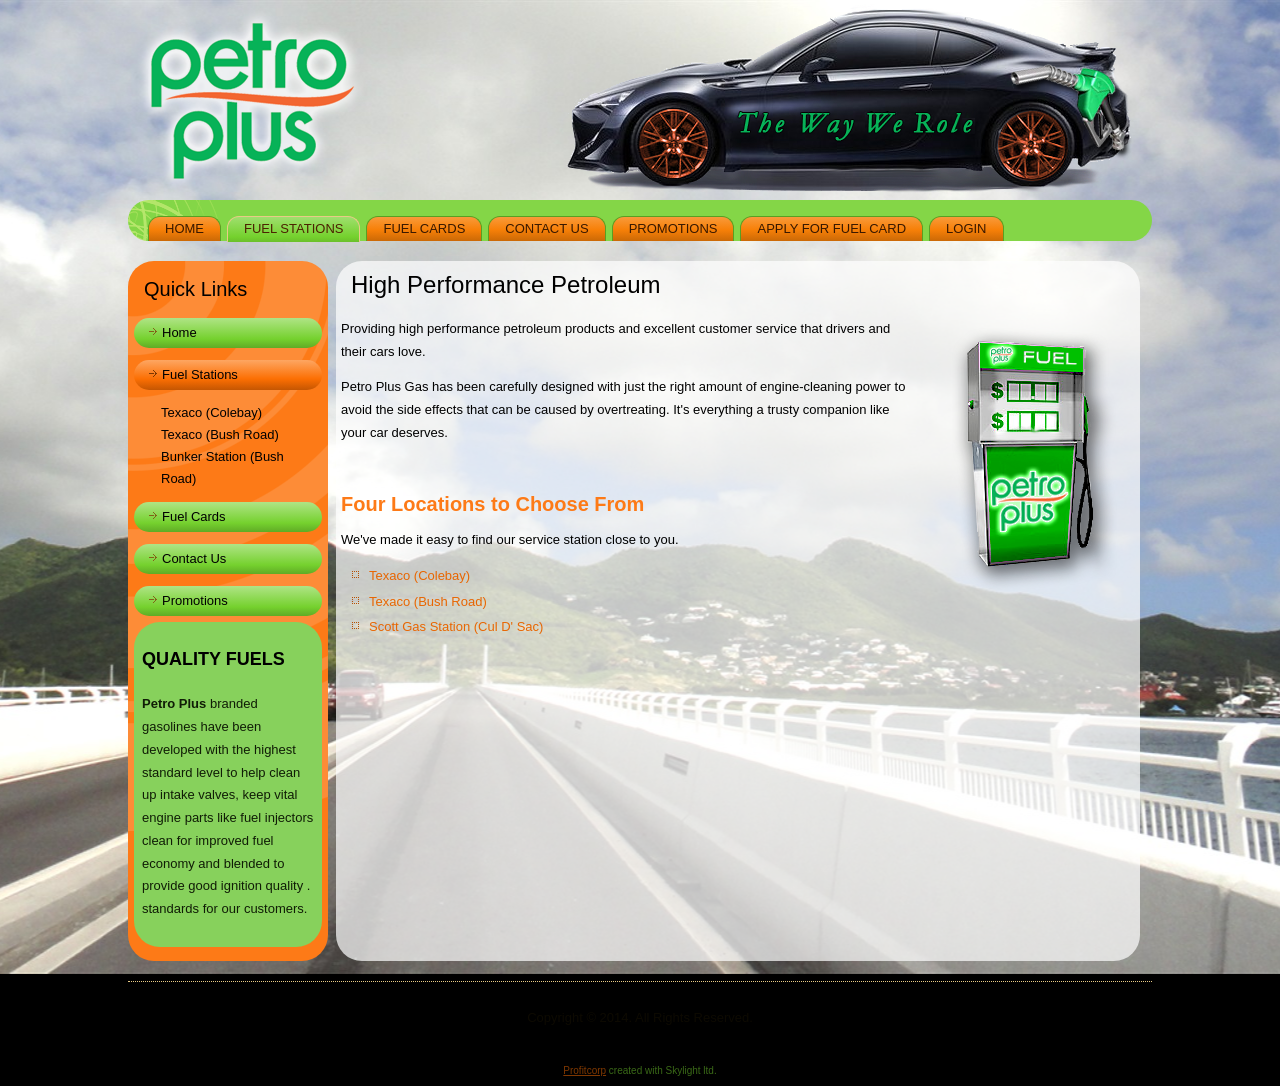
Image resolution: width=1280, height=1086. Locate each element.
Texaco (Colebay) (211, 412)
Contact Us (546, 228)
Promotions (673, 228)
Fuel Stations (293, 228)
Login (966, 228)
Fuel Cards (424, 228)
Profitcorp (584, 1070)
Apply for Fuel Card (831, 228)
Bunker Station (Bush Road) (222, 467)
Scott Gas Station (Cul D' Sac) (456, 626)
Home (184, 228)
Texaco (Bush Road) (220, 434)
